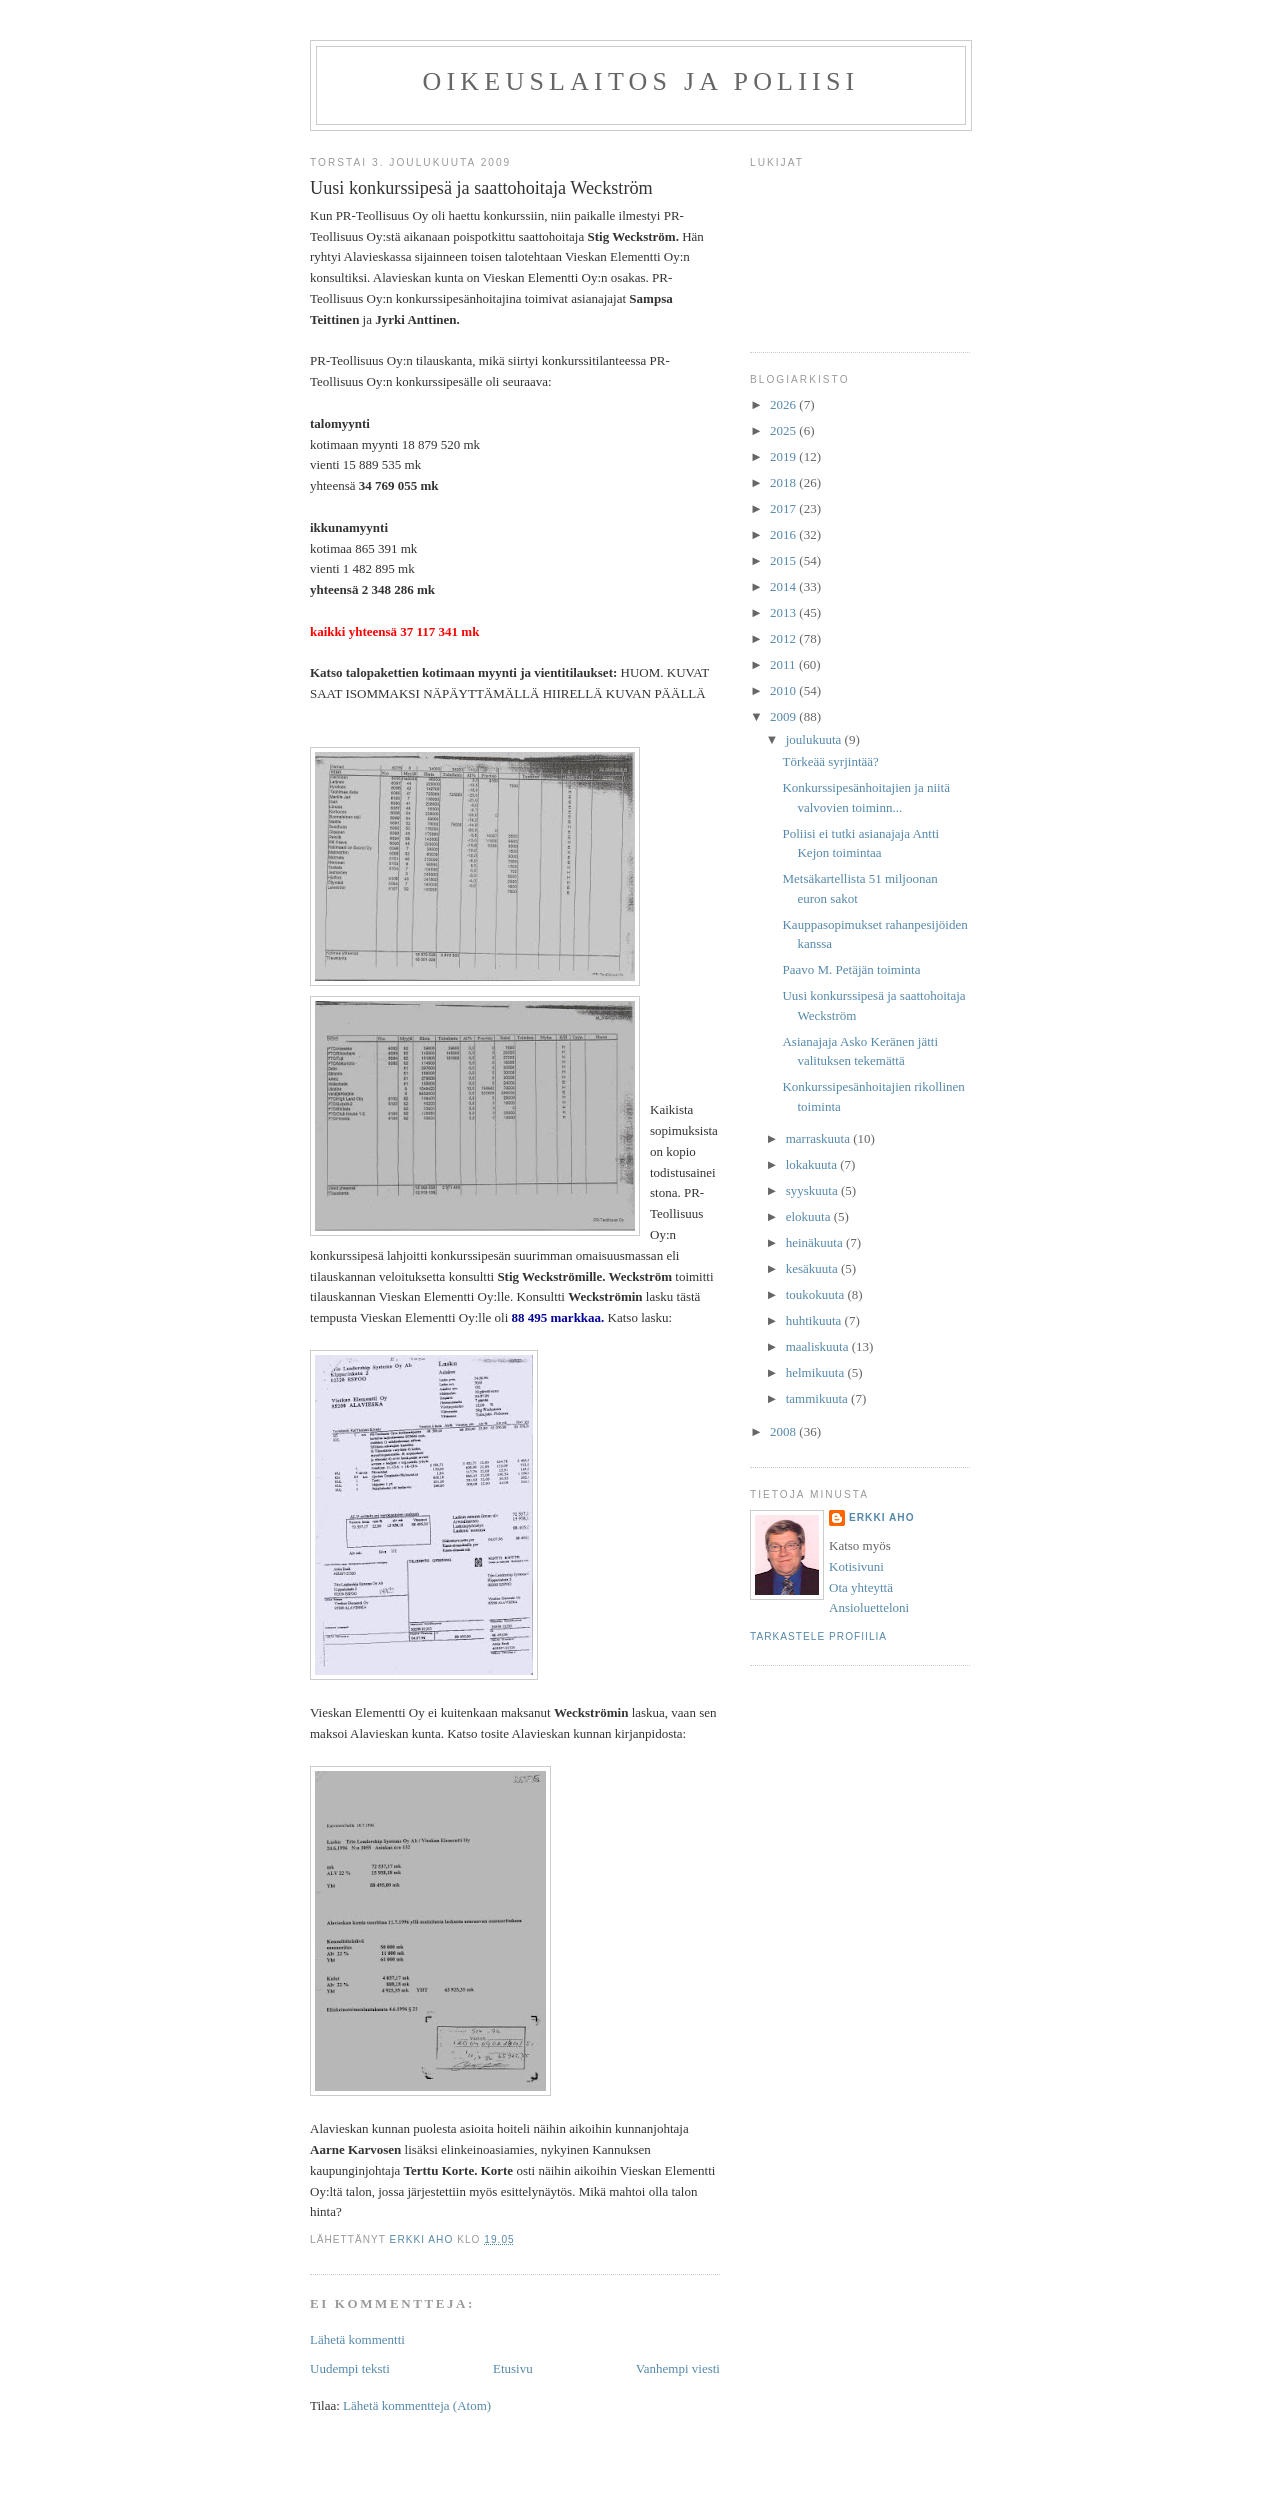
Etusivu (513, 2368)
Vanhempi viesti (678, 2368)
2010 (784, 690)
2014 (784, 586)
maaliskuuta (819, 1346)
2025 (784, 430)
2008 (784, 1431)
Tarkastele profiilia (818, 1636)
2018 (784, 482)
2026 (784, 404)
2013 (784, 612)
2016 (784, 534)
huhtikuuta (815, 1320)
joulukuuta (815, 739)
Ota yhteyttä (861, 1587)
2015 (784, 560)
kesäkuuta (813, 1268)
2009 (784, 716)
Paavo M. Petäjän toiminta (851, 969)
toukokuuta (817, 1294)
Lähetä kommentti (357, 2339)
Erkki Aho (882, 1517)
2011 (784, 664)
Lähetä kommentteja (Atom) (417, 2405)
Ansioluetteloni (869, 1607)
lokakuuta (813, 1164)
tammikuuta (818, 1398)
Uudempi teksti (350, 2368)
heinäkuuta (816, 1242)
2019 (784, 456)
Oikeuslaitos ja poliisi (641, 81)
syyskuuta (813, 1190)
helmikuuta (817, 1372)
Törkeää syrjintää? (830, 761)
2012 (784, 638)
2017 (784, 508)
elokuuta (810, 1216)
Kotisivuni (856, 1566)
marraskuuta (820, 1138)
